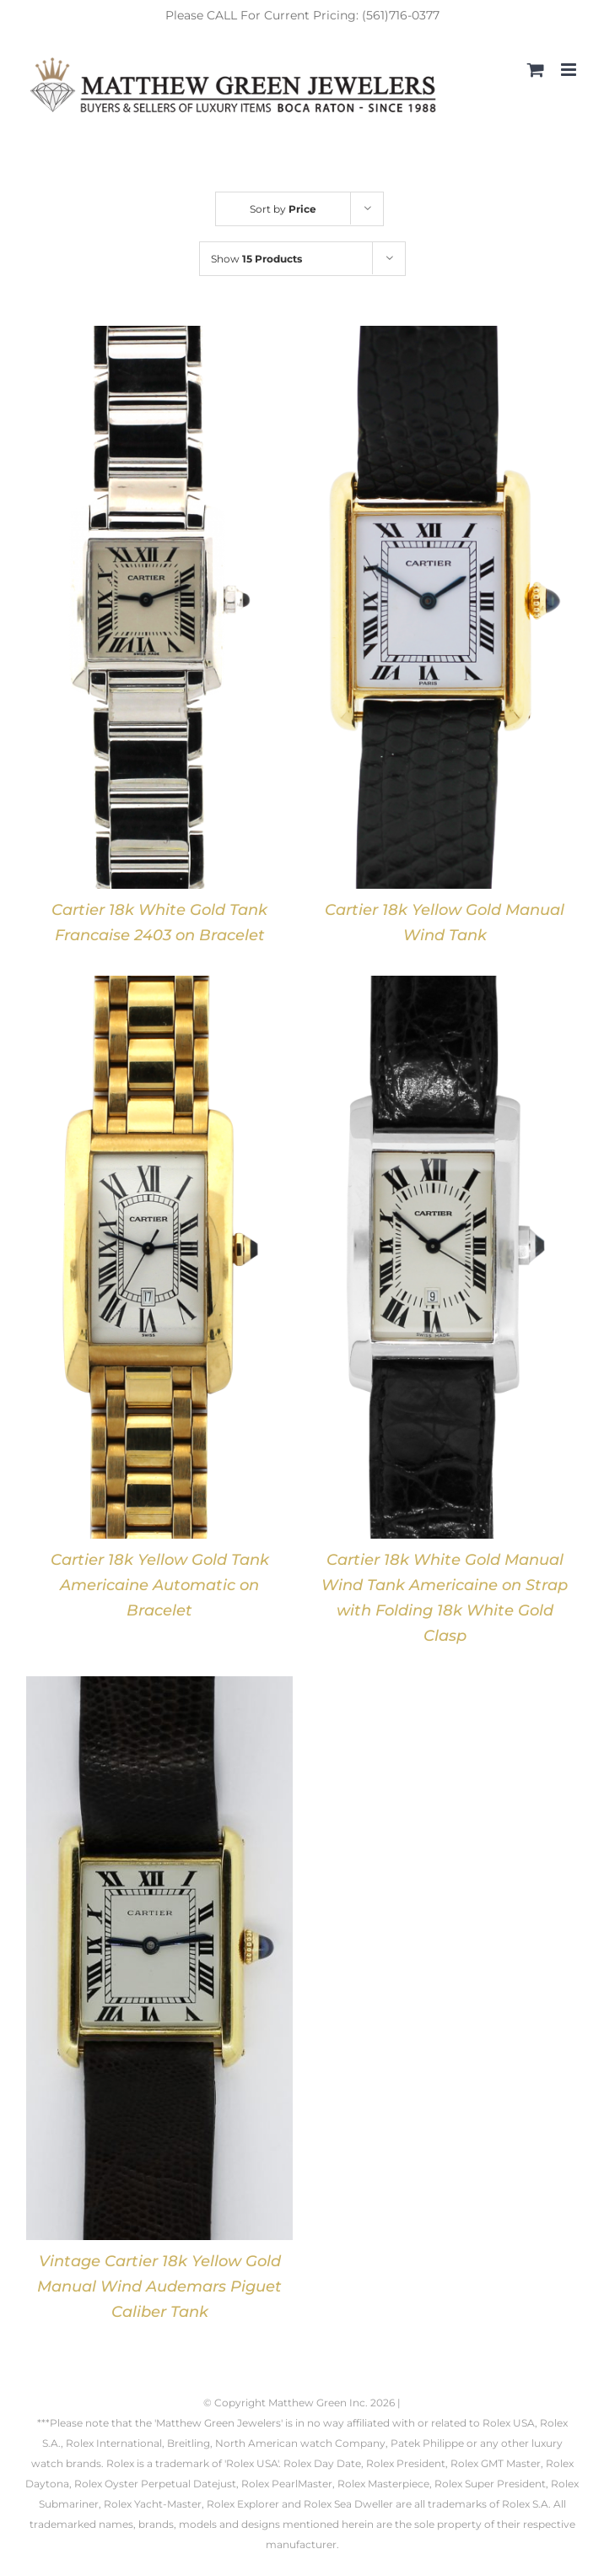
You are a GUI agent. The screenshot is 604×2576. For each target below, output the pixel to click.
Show (256, 258)
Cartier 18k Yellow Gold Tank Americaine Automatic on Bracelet (160, 1585)
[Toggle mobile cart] (535, 69)
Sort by (283, 209)
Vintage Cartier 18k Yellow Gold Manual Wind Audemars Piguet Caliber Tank (159, 2286)
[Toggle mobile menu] (570, 69)
